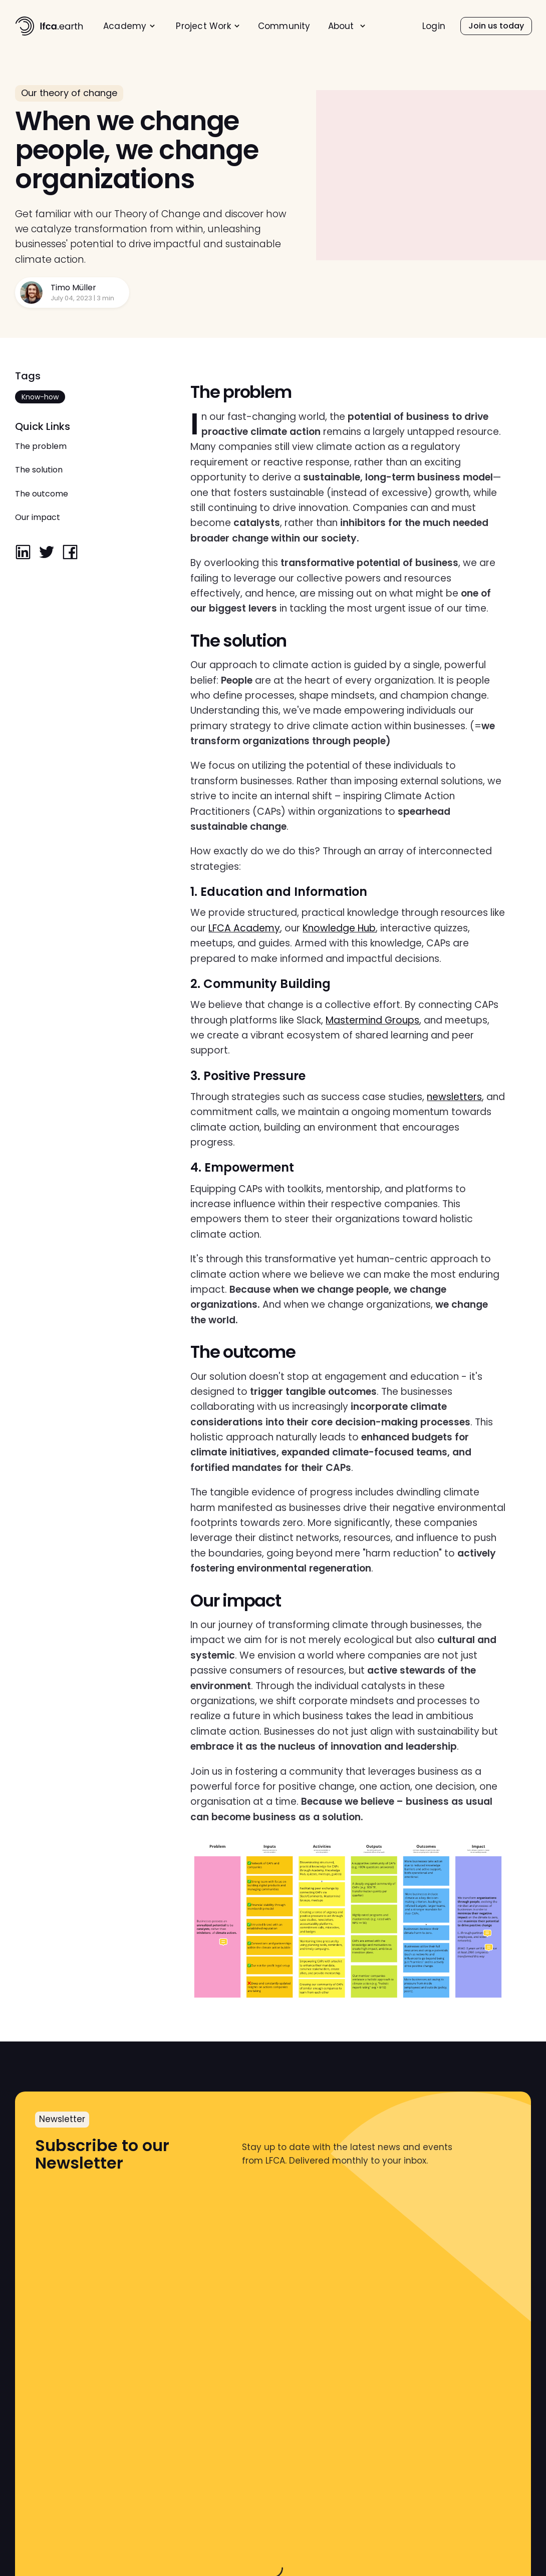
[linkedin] (23, 553)
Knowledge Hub (339, 928)
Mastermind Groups (372, 1020)
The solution (39, 469)
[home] (49, 26)
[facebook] (70, 553)
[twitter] (47, 553)
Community (284, 26)
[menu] (234, 26)
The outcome (41, 493)
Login (433, 26)
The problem (41, 446)
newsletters (454, 1097)
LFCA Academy (244, 928)
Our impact (37, 517)
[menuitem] (129, 26)
